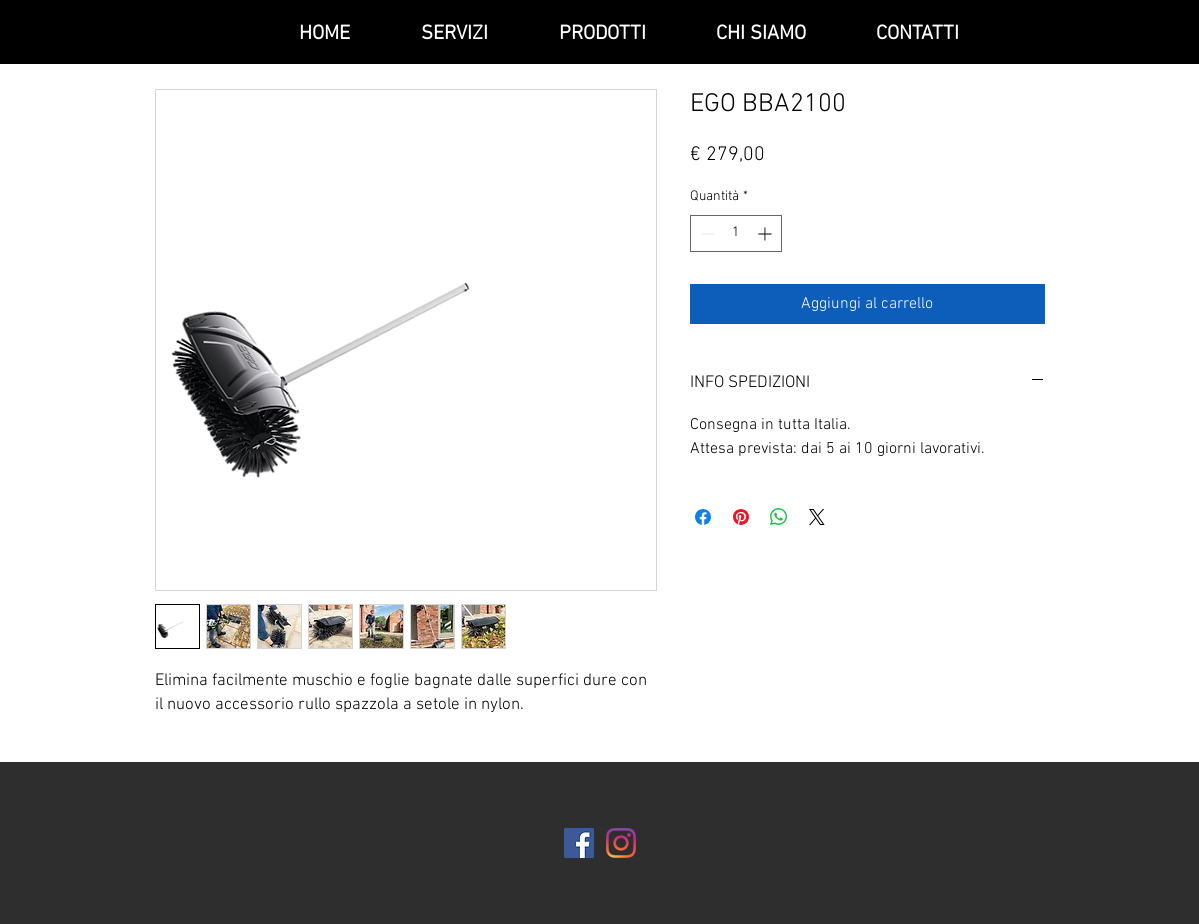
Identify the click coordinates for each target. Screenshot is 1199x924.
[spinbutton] (736, 233)
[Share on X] (817, 517)
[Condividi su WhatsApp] (779, 517)
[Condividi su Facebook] (703, 517)
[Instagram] (621, 843)
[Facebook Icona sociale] (579, 843)
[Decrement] (705, 233)
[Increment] (766, 233)
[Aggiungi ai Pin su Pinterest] (741, 517)
